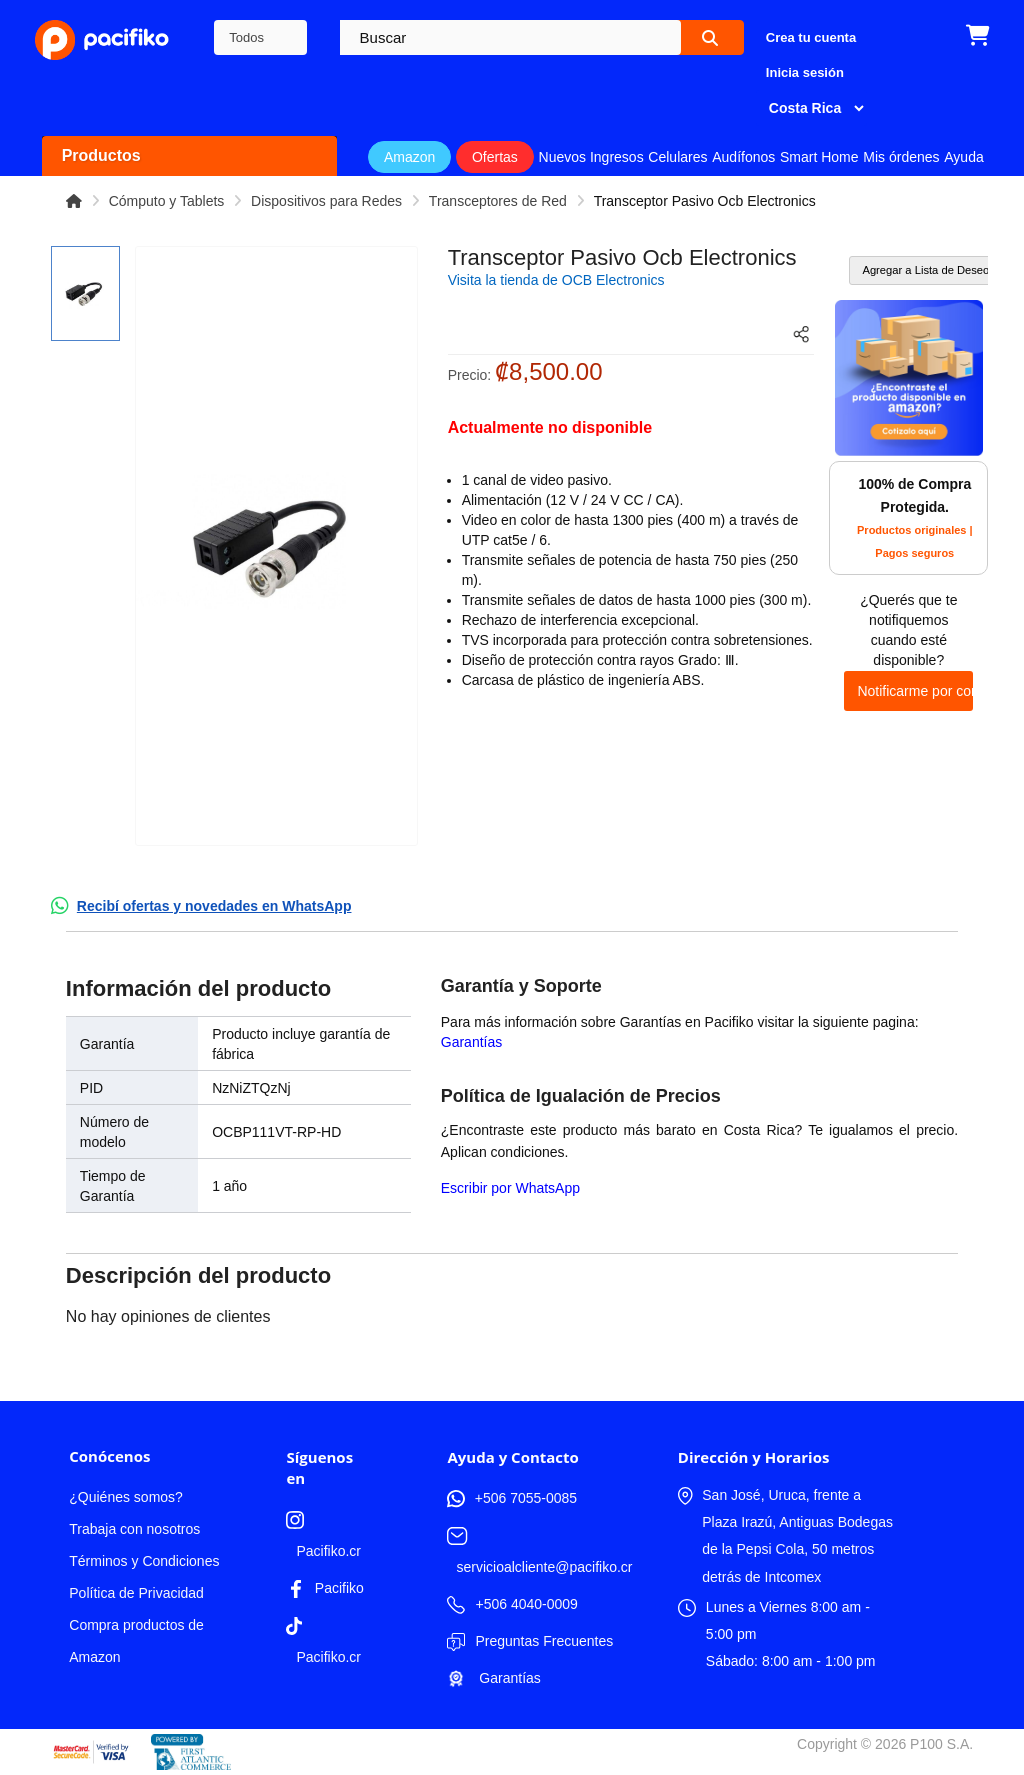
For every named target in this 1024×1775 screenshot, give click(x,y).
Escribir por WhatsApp (510, 1188)
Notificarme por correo (915, 691)
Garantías (471, 1042)
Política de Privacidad (136, 1593)
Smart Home (819, 157)
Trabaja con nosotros (134, 1529)
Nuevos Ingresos (591, 157)
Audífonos (743, 157)
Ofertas (495, 157)
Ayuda (963, 157)
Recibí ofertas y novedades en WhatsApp (214, 906)
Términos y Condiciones (144, 1561)
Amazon (409, 157)
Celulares (677, 157)
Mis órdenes (901, 157)
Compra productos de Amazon (136, 1641)
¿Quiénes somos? (126, 1497)
